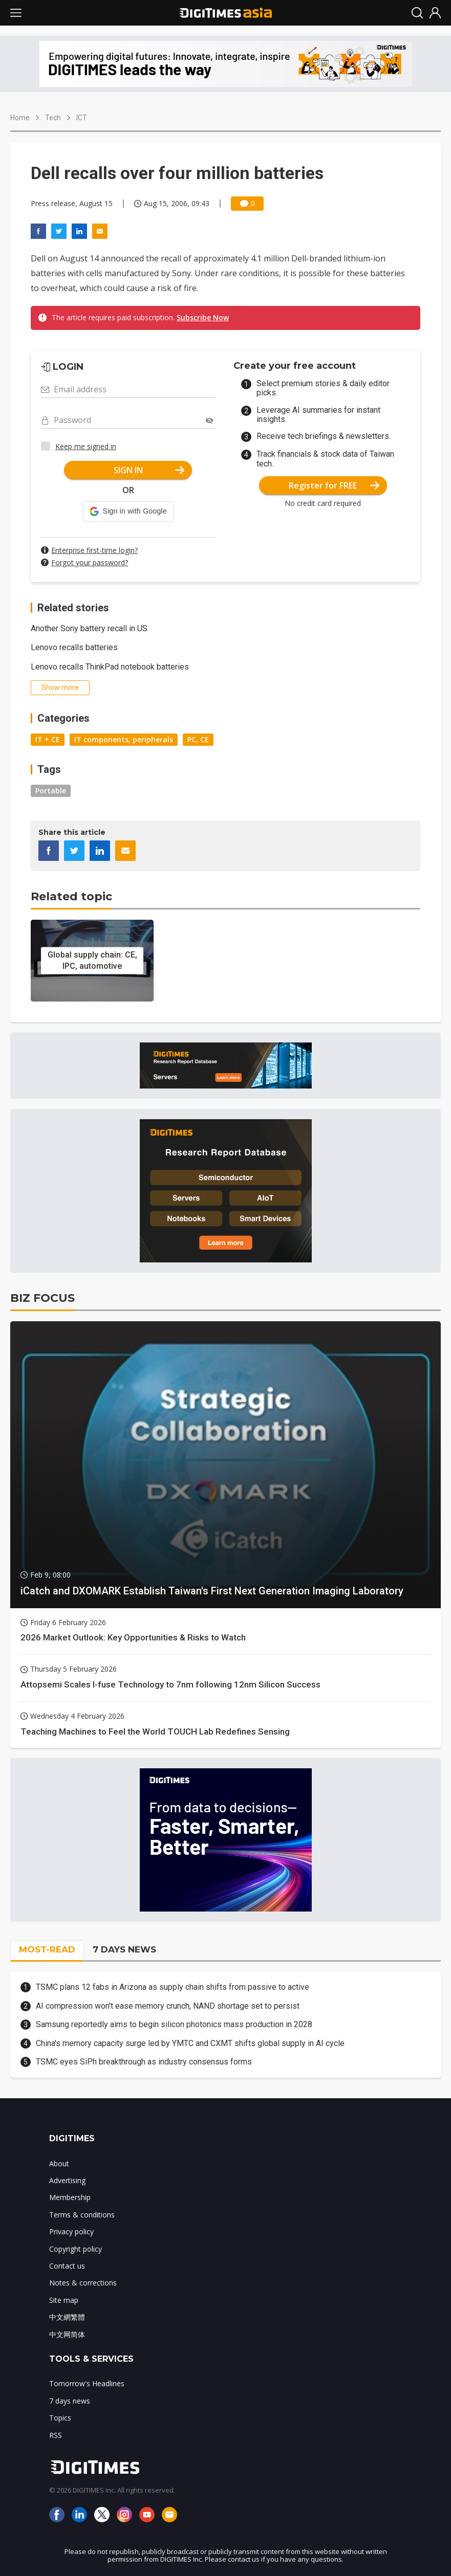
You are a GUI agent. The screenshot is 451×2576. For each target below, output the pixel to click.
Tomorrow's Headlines (86, 2383)
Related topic (71, 896)
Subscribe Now (203, 317)
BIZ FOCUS (42, 1298)
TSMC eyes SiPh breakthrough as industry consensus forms (144, 2062)
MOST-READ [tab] (47, 1949)
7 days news (69, 2401)
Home (20, 118)
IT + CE (47, 739)
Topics (60, 2418)
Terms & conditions (82, 2214)
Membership (70, 2197)
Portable (50, 790)
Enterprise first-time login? (94, 550)
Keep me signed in (85, 446)
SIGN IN (149, 470)
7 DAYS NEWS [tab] (124, 1949)
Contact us (67, 2266)
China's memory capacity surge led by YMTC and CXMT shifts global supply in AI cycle (190, 2043)
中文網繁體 (67, 2317)
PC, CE (198, 739)
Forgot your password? (89, 562)
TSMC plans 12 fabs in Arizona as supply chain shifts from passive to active (172, 1987)
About (59, 2163)
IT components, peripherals (123, 739)
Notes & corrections (83, 2283)
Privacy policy (71, 2231)
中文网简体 (67, 2334)
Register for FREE (334, 485)
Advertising (67, 2180)
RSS (55, 2435)
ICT (81, 118)
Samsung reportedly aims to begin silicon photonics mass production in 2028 (174, 2024)
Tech (53, 118)
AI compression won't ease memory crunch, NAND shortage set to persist (167, 2006)
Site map (63, 2300)
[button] (128, 511)
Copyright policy (75, 2249)
